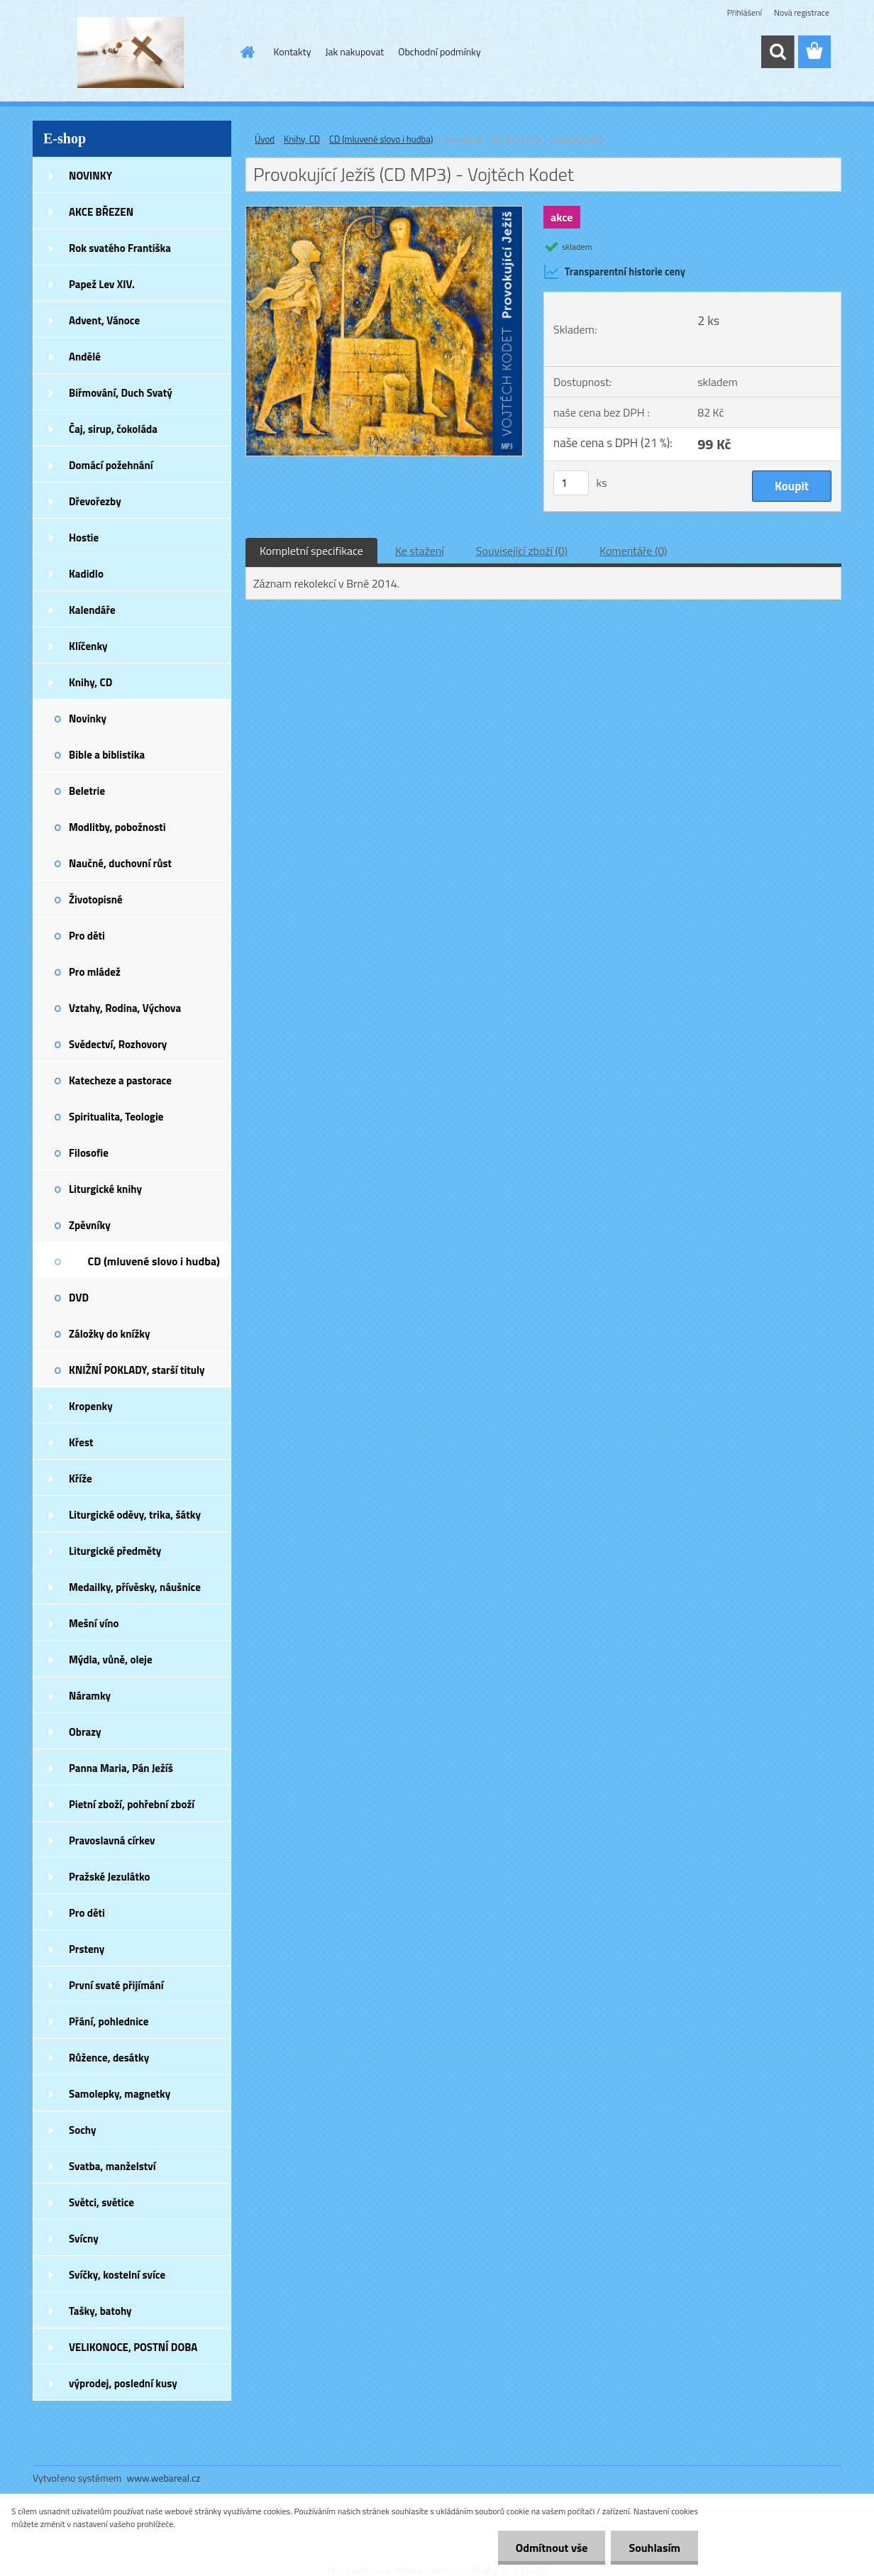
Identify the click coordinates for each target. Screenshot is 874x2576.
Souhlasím (654, 2547)
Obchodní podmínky (439, 51)
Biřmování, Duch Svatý (120, 393)
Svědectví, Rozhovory (118, 1044)
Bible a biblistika (107, 755)
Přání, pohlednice (108, 2021)
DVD (79, 1297)
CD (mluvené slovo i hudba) (154, 1261)
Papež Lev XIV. (102, 284)
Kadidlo (86, 574)
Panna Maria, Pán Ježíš (121, 1768)
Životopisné (96, 899)
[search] (777, 51)
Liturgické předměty (115, 1551)
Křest (81, 1442)
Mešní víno (94, 1623)
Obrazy (85, 1732)
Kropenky (91, 1406)
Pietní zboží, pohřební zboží (131, 1804)
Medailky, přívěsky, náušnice (135, 1587)
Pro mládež (95, 972)
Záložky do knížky (109, 1334)
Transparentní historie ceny (614, 272)
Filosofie (89, 1153)
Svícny (84, 2238)
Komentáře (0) (633, 550)
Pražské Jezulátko (109, 1876)
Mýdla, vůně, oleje (111, 1659)
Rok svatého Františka (120, 248)
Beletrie (87, 791)
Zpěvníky (90, 1225)
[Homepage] (247, 51)
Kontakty (292, 51)
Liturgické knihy (105, 1189)
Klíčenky (88, 646)
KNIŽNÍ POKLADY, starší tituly (137, 1370)
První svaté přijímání (116, 1985)
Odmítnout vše (552, 2547)
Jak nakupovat (354, 51)
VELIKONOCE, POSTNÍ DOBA (133, 2347)
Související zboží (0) (522, 550)
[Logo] (130, 52)
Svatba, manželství (112, 2166)
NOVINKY (90, 175)
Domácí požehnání (111, 465)
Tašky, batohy (100, 2311)
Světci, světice (101, 2202)
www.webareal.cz (164, 2477)
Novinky (87, 718)
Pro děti (87, 936)
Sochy (82, 2130)
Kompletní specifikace (311, 550)
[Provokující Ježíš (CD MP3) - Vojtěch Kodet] (384, 212)
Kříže (80, 1478)
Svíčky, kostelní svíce (117, 2275)
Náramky (90, 1696)
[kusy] (571, 482)
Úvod (265, 139)
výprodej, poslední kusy (123, 2383)
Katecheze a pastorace (120, 1080)
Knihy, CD (90, 682)
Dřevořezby (95, 501)
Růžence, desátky (109, 2057)
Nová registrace (801, 12)
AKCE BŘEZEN (101, 212)
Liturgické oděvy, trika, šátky (135, 1515)
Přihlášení (744, 12)
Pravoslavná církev (112, 1840)
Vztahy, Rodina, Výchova (125, 1008)
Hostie (84, 537)
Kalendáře (92, 610)
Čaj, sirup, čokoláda (113, 429)
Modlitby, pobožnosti (117, 827)
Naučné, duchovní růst (120, 863)
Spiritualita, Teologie (116, 1116)
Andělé (85, 356)
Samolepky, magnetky (119, 2094)
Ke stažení (419, 550)
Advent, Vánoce (104, 320)
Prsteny (86, 1949)
